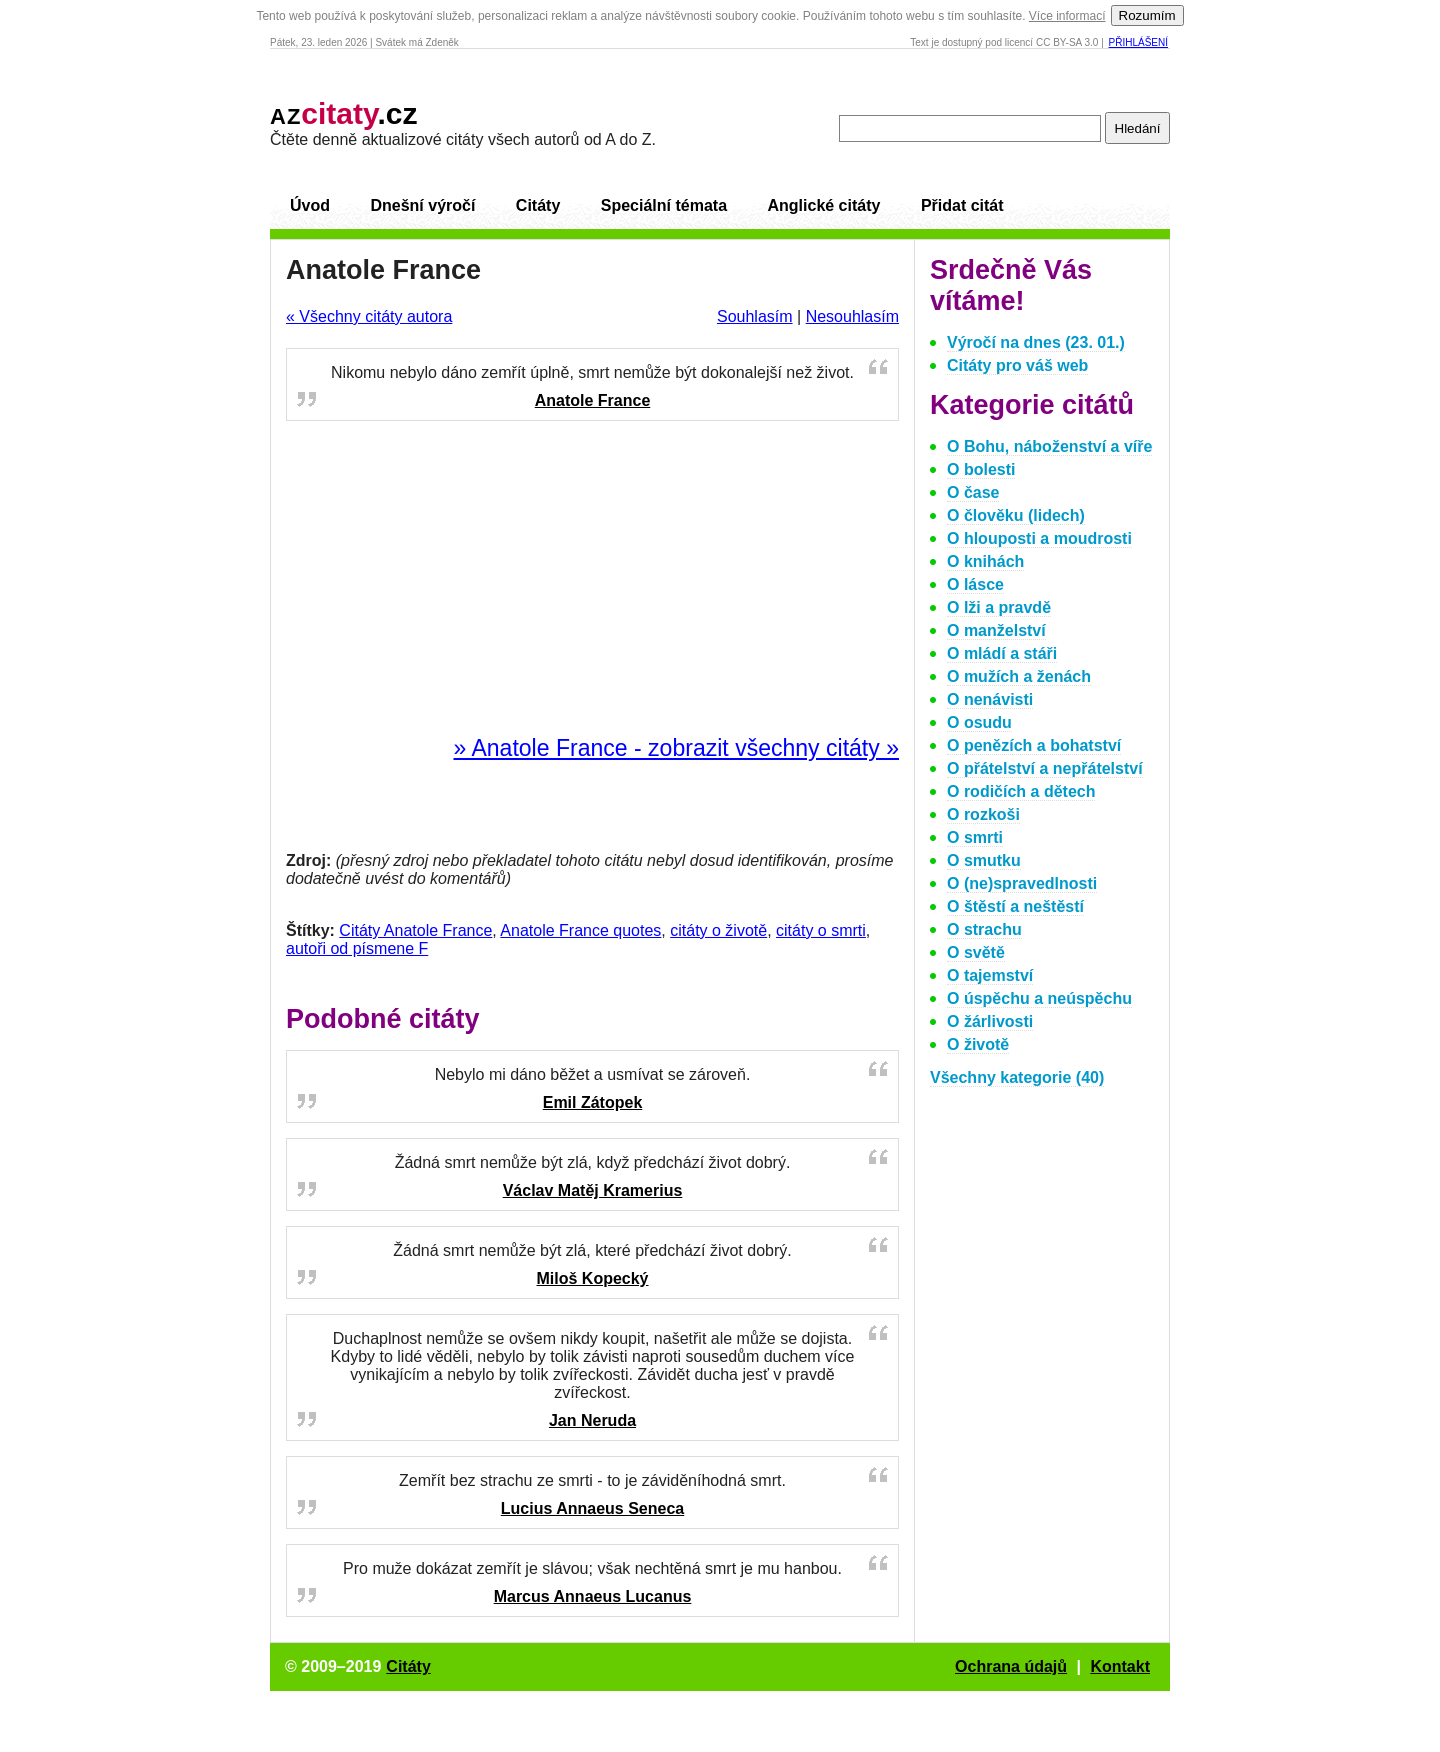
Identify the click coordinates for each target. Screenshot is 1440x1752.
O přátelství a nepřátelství (1045, 768)
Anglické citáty (823, 205)
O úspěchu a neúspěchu (1039, 998)
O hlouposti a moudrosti (1039, 538)
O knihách (985, 561)
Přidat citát (962, 205)
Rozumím (1147, 15)
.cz (344, 113)
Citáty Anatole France (415, 930)
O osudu (979, 722)
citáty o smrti (821, 930)
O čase (973, 492)
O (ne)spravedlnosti (1022, 883)
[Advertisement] (593, 579)
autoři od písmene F (357, 948)
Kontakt (1120, 1666)
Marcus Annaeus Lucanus (593, 1596)
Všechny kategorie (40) (1017, 1077)
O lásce (975, 584)
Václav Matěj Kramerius (593, 1190)
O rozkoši (983, 814)
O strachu (984, 929)
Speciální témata (664, 205)
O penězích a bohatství (1034, 745)
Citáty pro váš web (1017, 365)
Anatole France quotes (580, 930)
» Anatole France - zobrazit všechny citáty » (677, 748)
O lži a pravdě (999, 607)
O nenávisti (990, 699)
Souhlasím (755, 316)
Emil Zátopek (593, 1102)
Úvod (310, 205)
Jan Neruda (592, 1420)
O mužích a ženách (1019, 676)
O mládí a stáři (1002, 653)
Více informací (1067, 16)
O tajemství (990, 975)
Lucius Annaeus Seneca (592, 1508)
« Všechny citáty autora (369, 316)
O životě (978, 1044)
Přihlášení (1138, 42)
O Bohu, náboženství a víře (1049, 446)
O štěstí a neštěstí (1015, 906)
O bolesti (981, 469)
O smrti (975, 837)
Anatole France (593, 400)
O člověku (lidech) (1016, 515)
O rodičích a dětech (1021, 791)
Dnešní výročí (422, 205)
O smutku (984, 860)
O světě (976, 952)
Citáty (538, 205)
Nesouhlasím (852, 316)
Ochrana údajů (1011, 1666)
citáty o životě (718, 930)
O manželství (996, 630)
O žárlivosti (990, 1021)
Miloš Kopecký (592, 1278)
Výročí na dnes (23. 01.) (1036, 342)
